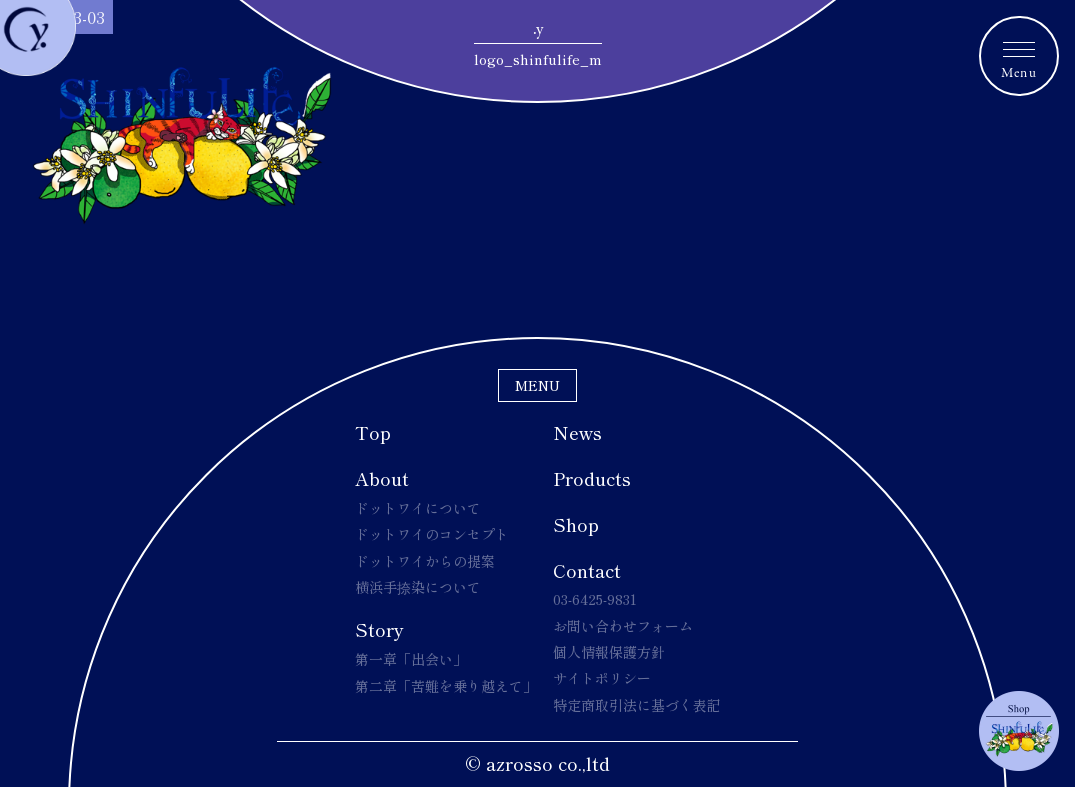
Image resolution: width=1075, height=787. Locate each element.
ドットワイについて (418, 508)
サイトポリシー (602, 678)
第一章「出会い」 (411, 659)
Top (373, 432)
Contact (587, 570)
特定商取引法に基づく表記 (637, 705)
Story (379, 629)
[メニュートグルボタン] (1019, 56)
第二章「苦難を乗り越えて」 (446, 686)
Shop (576, 524)
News (577, 432)
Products (592, 478)
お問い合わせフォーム (623, 626)
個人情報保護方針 (609, 652)
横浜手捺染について (418, 587)
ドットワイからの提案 (425, 561)
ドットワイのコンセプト (432, 534)
